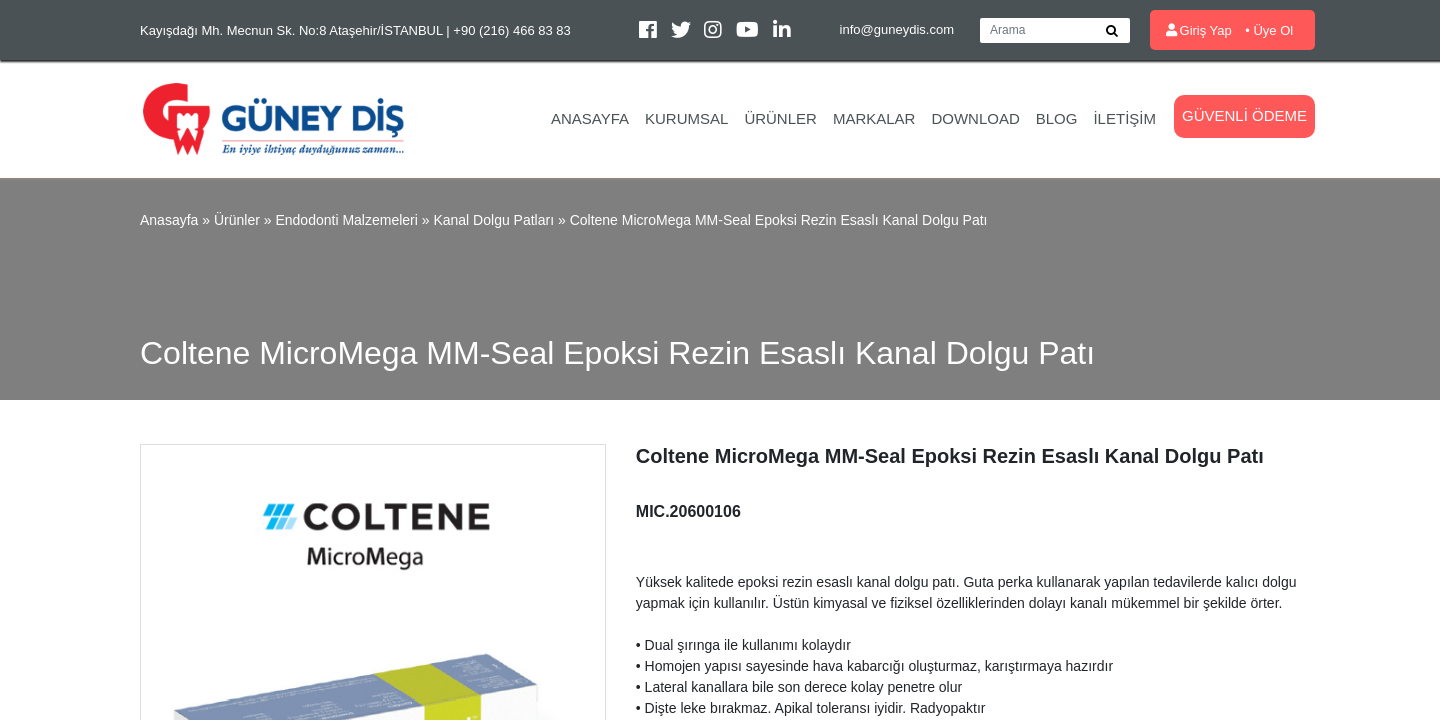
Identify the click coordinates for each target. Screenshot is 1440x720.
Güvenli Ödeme (1244, 115)
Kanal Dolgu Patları (493, 220)
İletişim (1124, 118)
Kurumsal (686, 118)
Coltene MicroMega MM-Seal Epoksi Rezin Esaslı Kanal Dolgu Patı (779, 220)
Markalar (874, 118)
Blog (1057, 118)
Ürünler (780, 118)
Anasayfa (590, 118)
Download (975, 118)
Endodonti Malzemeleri (346, 220)
